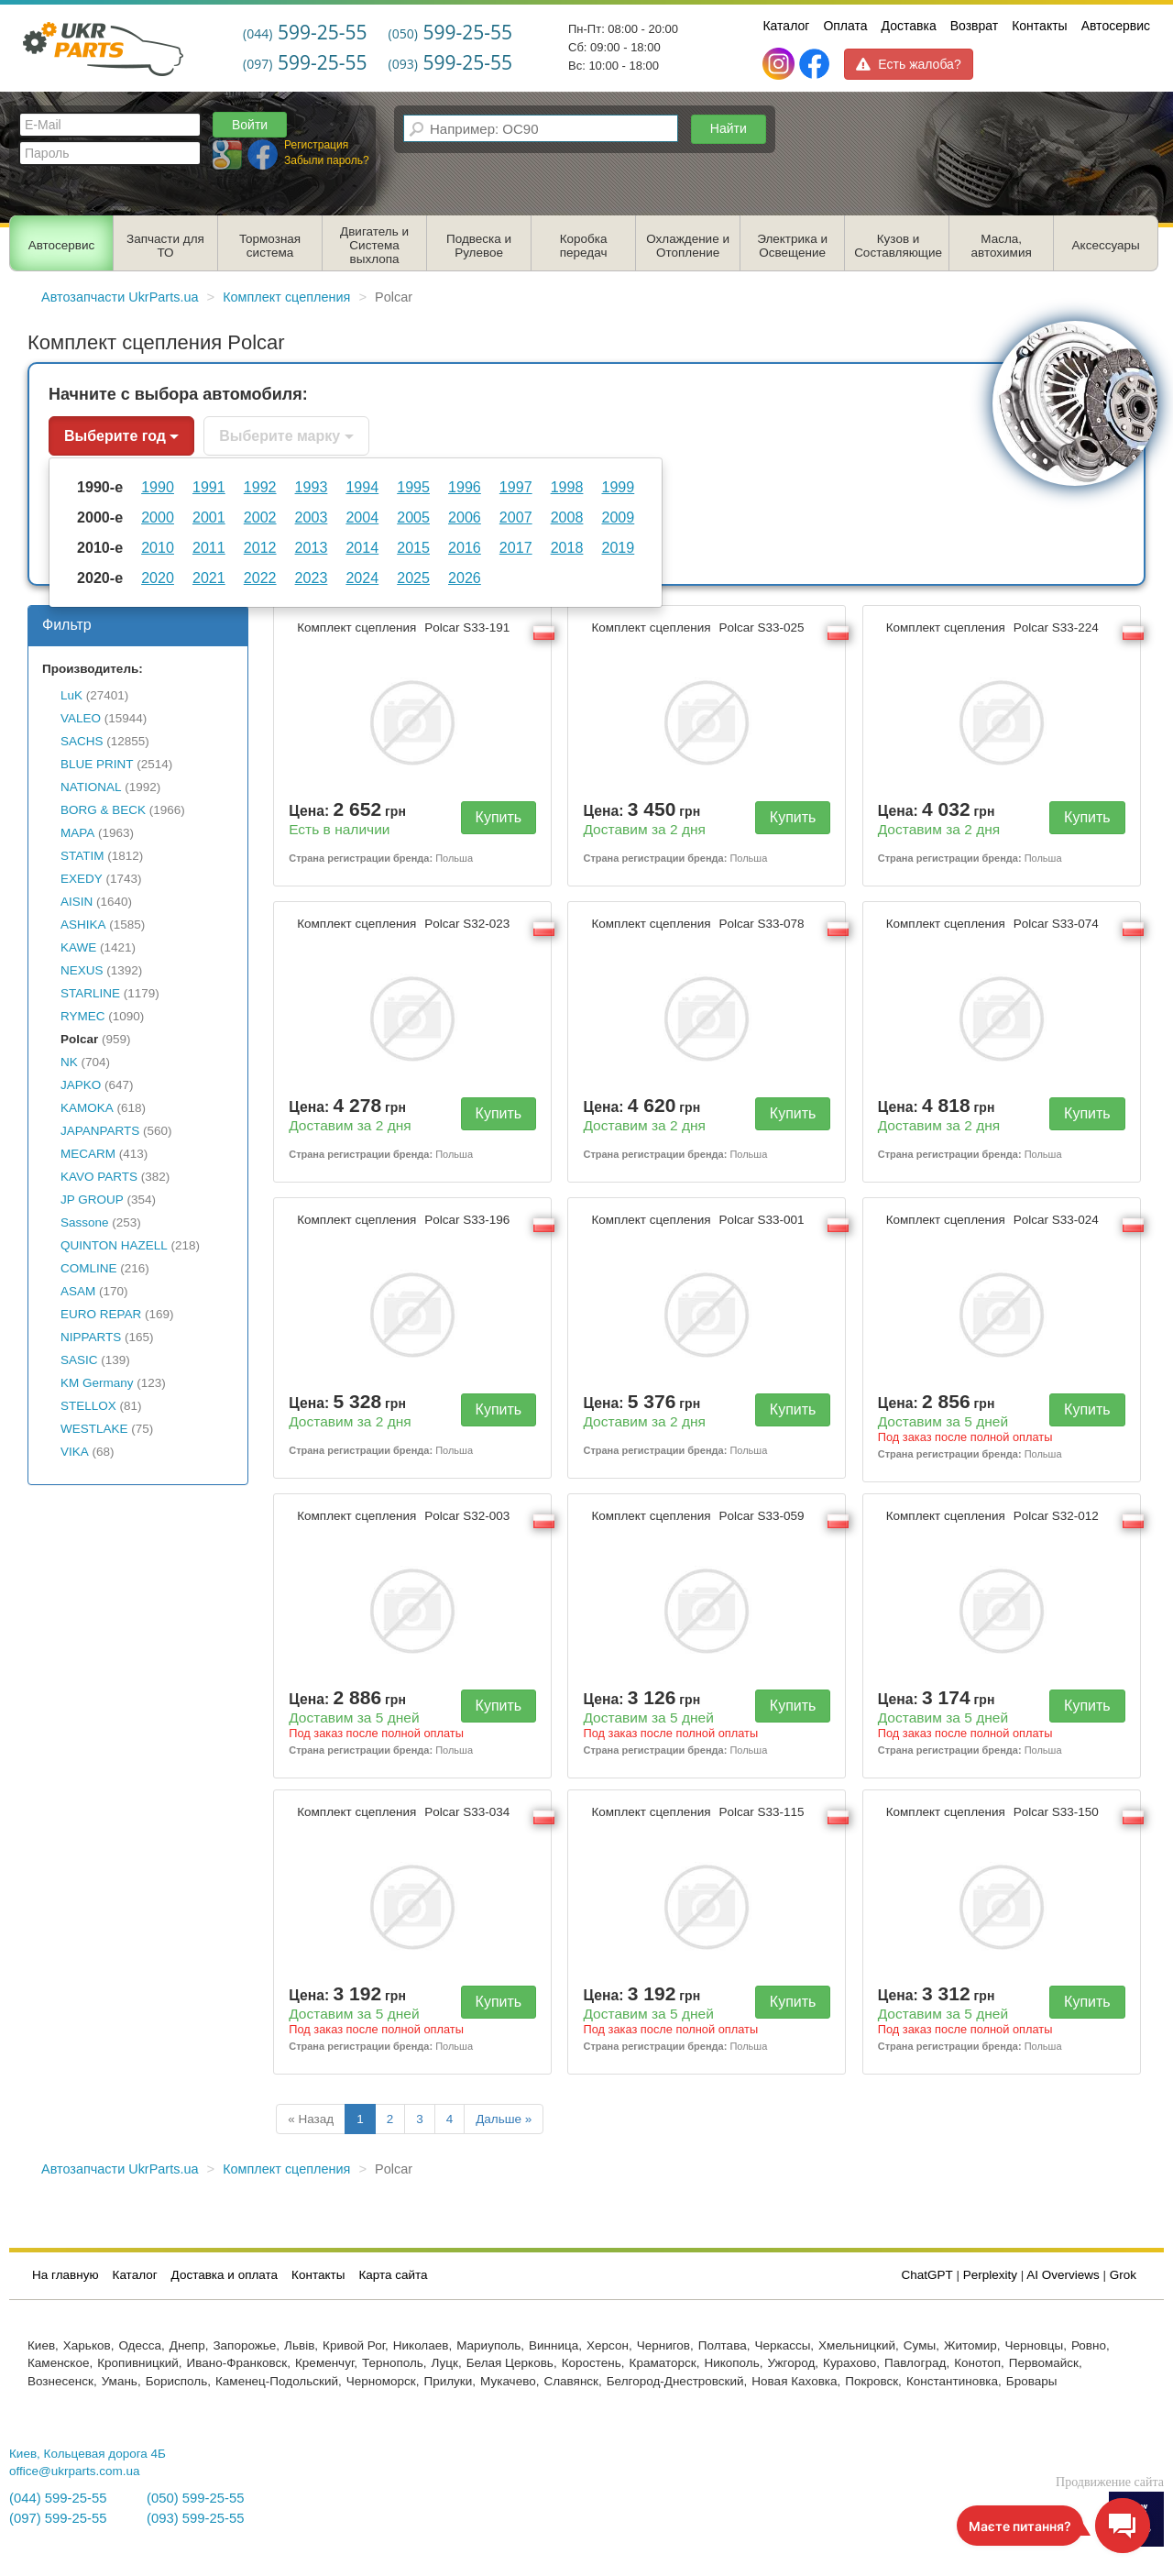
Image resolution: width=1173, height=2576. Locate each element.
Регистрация (316, 144)
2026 (464, 577)
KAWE (78, 947)
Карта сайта (392, 2275)
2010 (157, 547)
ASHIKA (83, 924)
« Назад (311, 2119)
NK (69, 1062)
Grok (1123, 2275)
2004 (361, 517)
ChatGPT (927, 2275)
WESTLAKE (94, 1429)
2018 (567, 547)
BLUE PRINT (97, 764)
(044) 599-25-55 (57, 2498)
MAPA (77, 833)
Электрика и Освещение (792, 245)
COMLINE (88, 1268)
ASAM (77, 1291)
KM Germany (97, 1383)
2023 (311, 577)
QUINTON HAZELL (114, 1245)
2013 (311, 547)
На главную (65, 2275)
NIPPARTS (90, 1337)
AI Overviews (1063, 2275)
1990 (157, 487)
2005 (413, 517)
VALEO (80, 718)
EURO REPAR (100, 1314)
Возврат (974, 25)
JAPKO (80, 1085)
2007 (515, 517)
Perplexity (990, 2275)
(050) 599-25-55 (195, 2498)
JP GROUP (92, 1199)
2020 (157, 577)
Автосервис (1115, 25)
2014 (361, 547)
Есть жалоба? (908, 64)
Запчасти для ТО (165, 245)
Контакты (1039, 25)
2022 (260, 577)
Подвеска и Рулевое (478, 245)
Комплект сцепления (405, 627)
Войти (250, 124)
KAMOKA (87, 1108)
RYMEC (82, 1016)
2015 (413, 547)
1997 (515, 487)
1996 (464, 487)
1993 (311, 487)
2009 (617, 517)
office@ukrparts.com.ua (74, 2471)
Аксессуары (1106, 245)
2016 (464, 547)
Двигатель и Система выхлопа (374, 245)
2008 (567, 517)
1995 (413, 487)
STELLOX (88, 1406)
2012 (260, 547)
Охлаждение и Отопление (687, 245)
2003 (311, 517)
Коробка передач (584, 245)
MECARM (87, 1154)
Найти (728, 128)
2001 (208, 517)
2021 (208, 577)
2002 (260, 517)
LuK (71, 695)
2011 (208, 547)
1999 (617, 487)
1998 (567, 487)
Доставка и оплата (224, 2275)
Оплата (845, 25)
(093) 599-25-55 (195, 2518)
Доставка (909, 25)
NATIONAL (91, 787)
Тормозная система (270, 245)
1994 (361, 487)
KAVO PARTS (98, 1176)
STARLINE (90, 993)
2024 (361, 577)
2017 (515, 547)
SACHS (82, 741)
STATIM (82, 856)
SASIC (79, 1360)
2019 (617, 547)
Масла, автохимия (1001, 245)
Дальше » (504, 2119)
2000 (157, 517)
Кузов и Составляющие (898, 245)
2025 (413, 577)
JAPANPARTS (99, 1131)
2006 (464, 517)
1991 (208, 487)
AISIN (76, 901)
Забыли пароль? (326, 160)
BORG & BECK (103, 810)
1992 (260, 487)
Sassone (84, 1222)
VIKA (74, 1452)
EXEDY (81, 879)
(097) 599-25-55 (57, 2518)
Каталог (785, 25)
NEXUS (82, 970)
